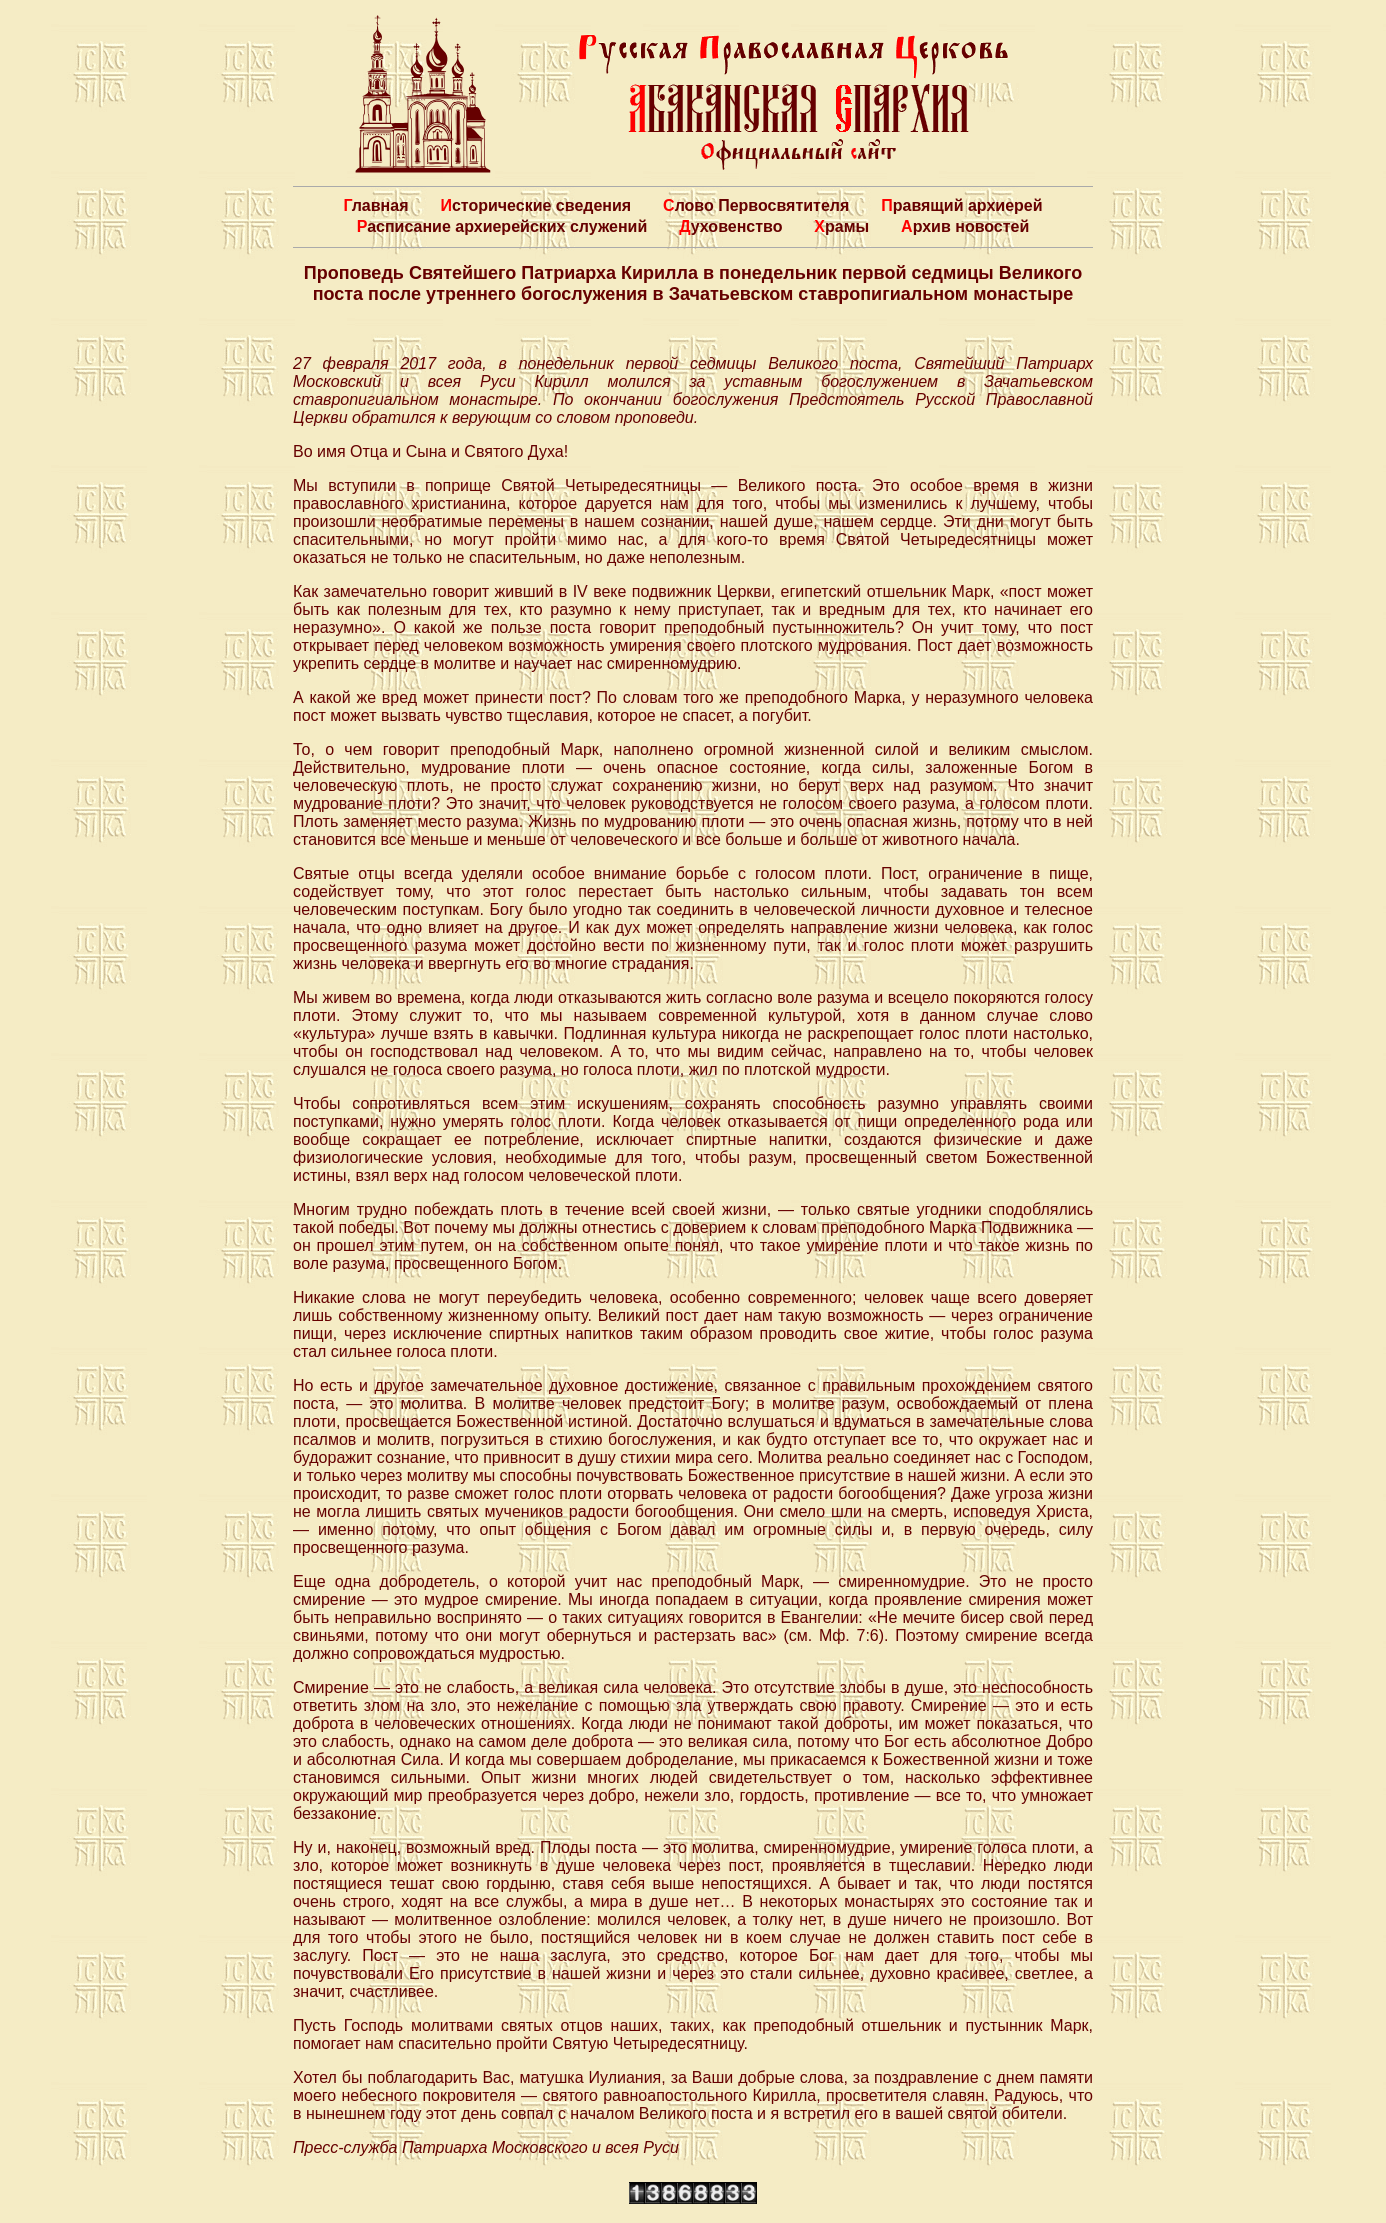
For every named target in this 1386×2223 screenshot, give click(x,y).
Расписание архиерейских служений (502, 226)
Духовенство (730, 226)
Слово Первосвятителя (756, 205)
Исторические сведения (535, 205)
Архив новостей (965, 226)
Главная (375, 205)
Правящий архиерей (961, 205)
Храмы (841, 226)
